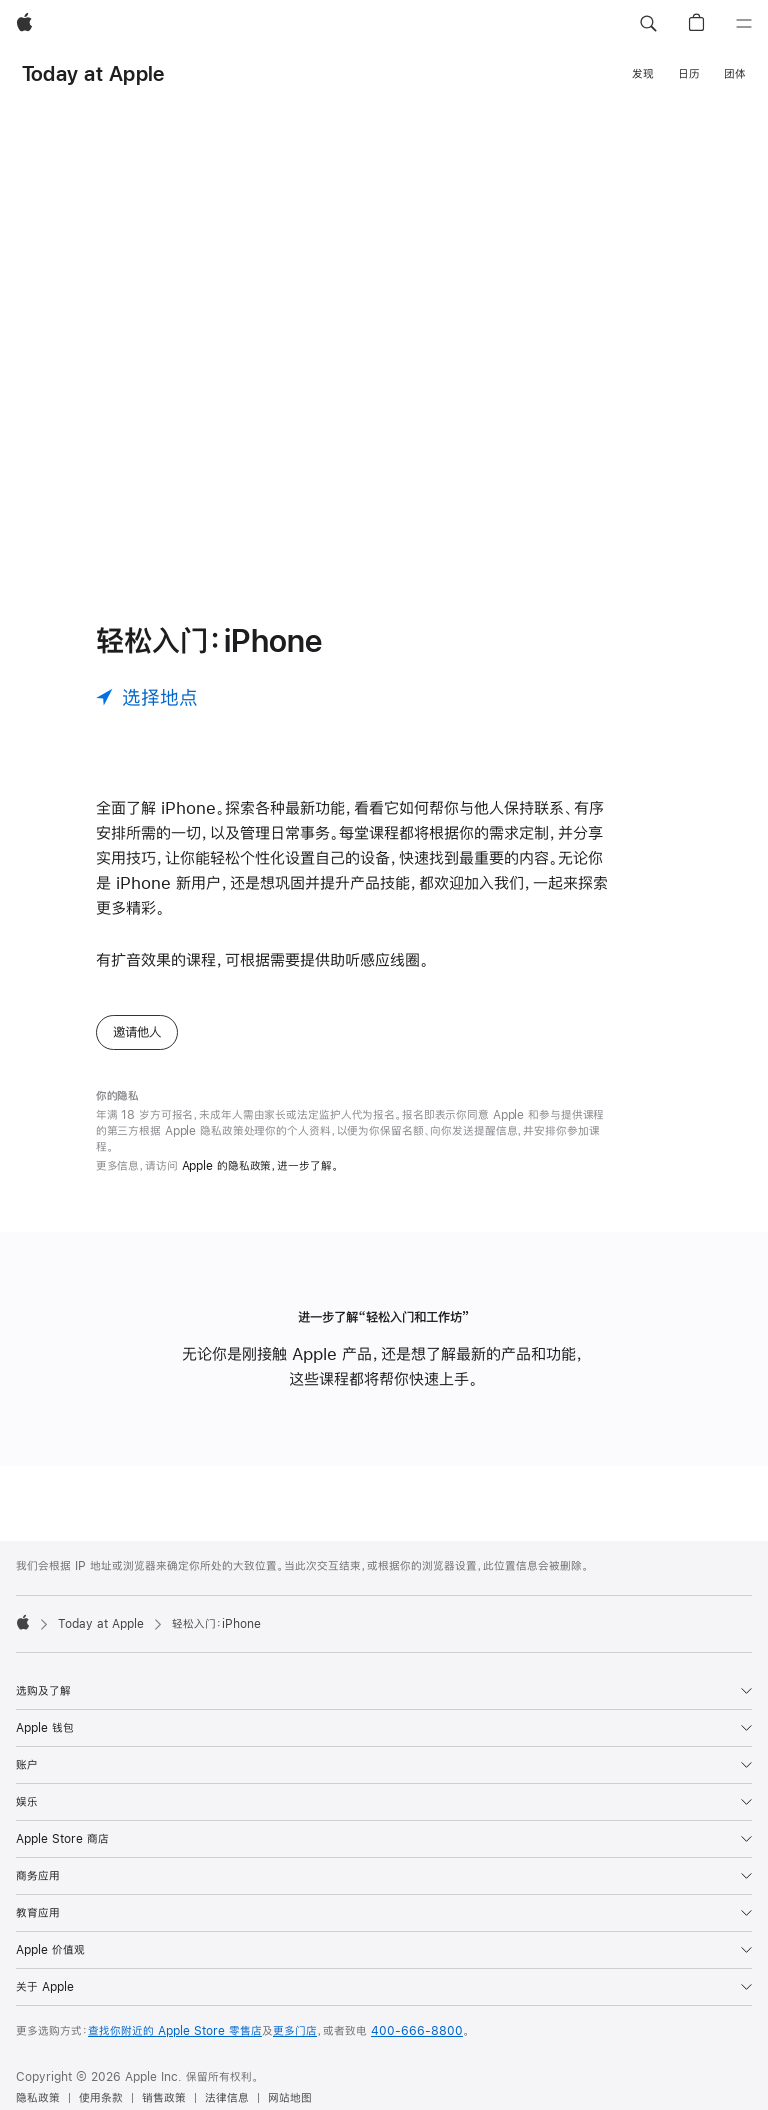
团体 (735, 74)
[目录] (744, 24)
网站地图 (290, 2098)
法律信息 (227, 2098)
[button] (648, 24)
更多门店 (295, 2031)
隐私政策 (38, 2098)
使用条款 (101, 2098)
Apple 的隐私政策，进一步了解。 (260, 1166)
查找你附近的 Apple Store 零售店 (175, 2031)
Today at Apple (93, 73)
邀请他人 (137, 1032)
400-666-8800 (417, 2031)
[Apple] (24, 24)
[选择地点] (147, 697)
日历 (689, 74)
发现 (643, 74)
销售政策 (164, 2098)
